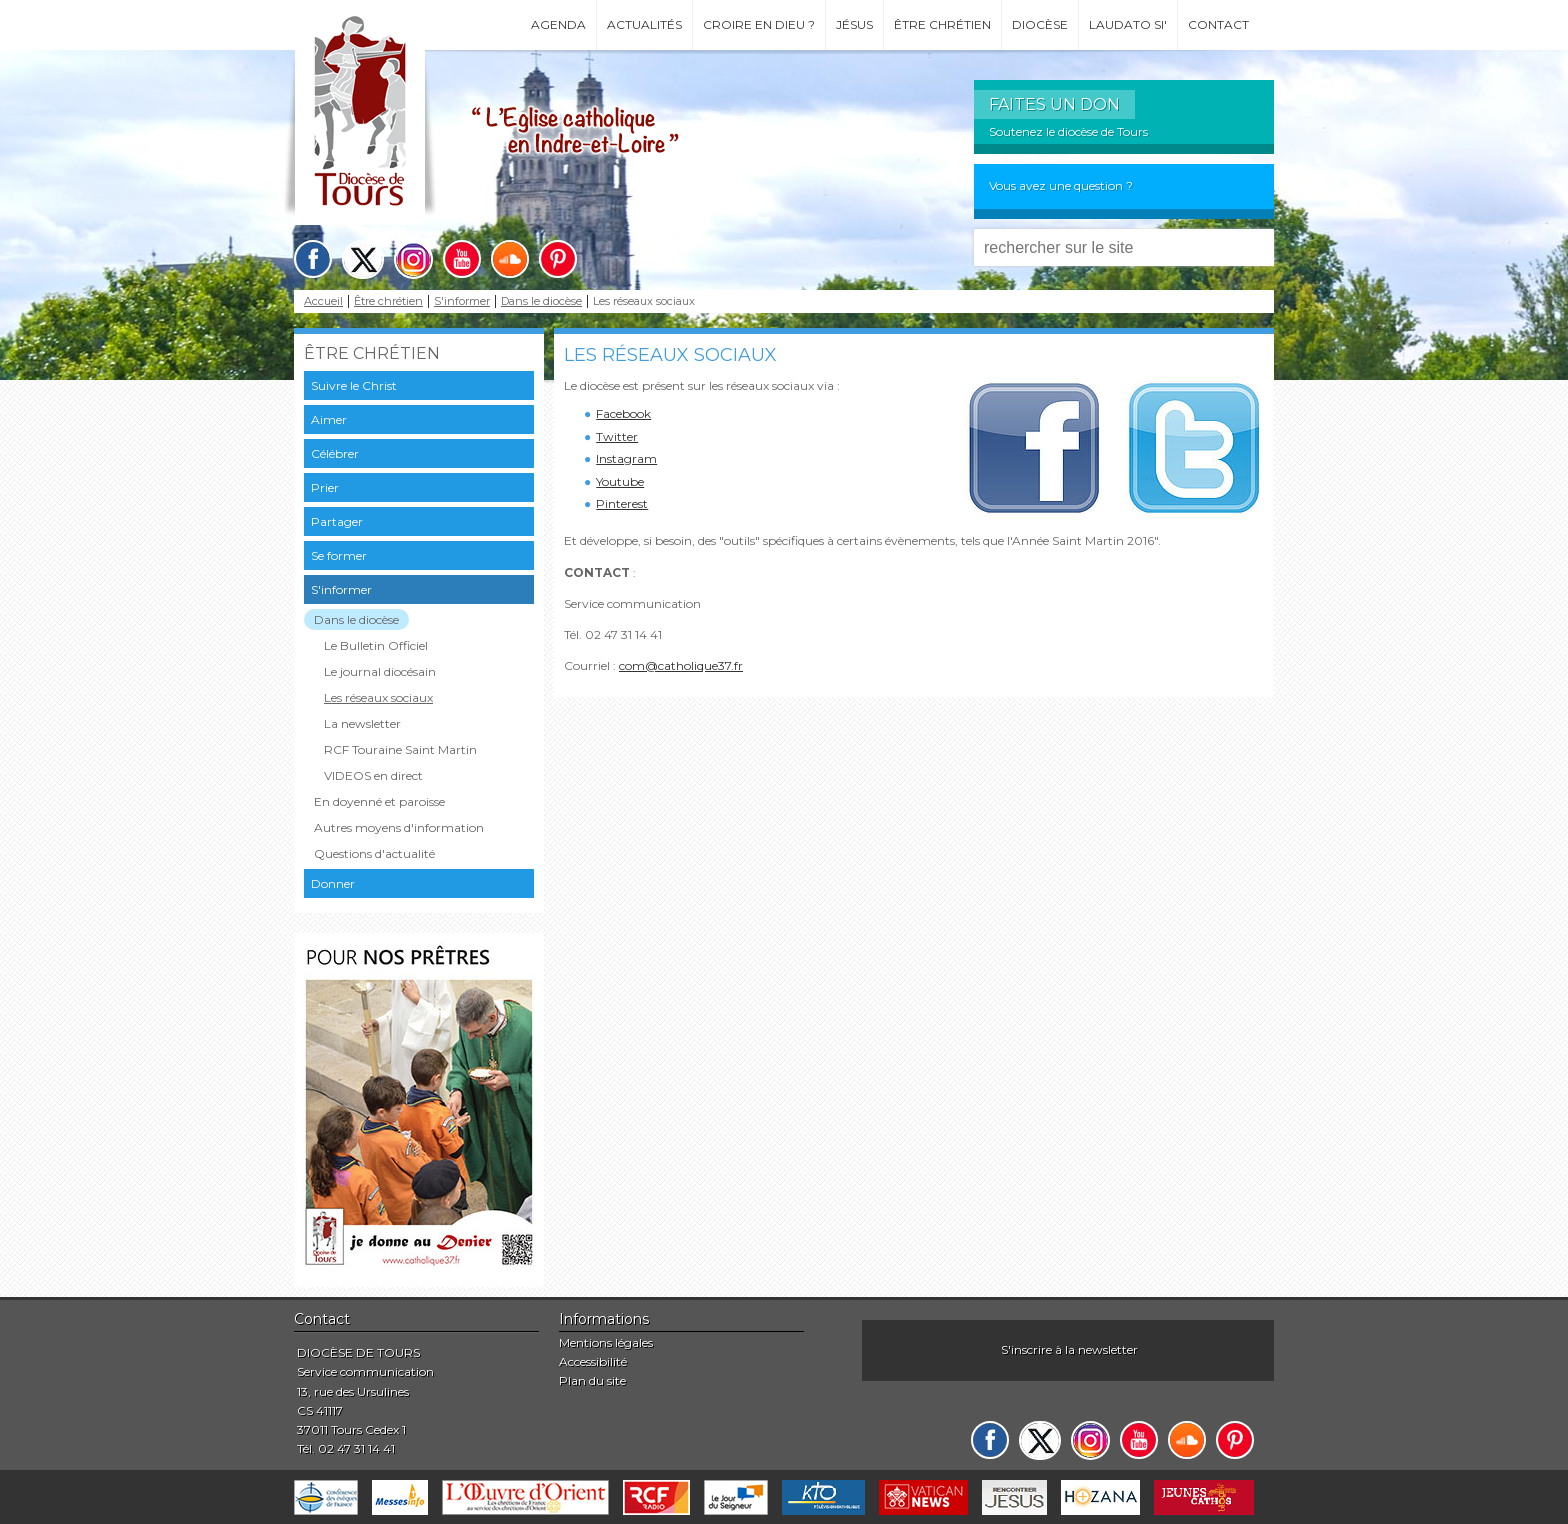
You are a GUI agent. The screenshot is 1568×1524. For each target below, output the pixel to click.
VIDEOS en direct (373, 775)
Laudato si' (1128, 24)
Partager (337, 521)
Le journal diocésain (380, 671)
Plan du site (592, 1380)
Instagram (626, 458)
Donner (333, 883)
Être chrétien (942, 24)
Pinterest (622, 503)
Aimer (329, 419)
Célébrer (335, 453)
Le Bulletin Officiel (376, 645)
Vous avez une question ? (1061, 185)
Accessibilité (593, 1361)
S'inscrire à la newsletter (1069, 1349)
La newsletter (362, 723)
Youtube (620, 481)
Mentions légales (606, 1342)
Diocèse (1040, 24)
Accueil (323, 301)
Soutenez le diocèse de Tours (1068, 131)
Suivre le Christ (354, 385)
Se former (339, 555)
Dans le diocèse (541, 301)
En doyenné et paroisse (379, 801)
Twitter (617, 436)
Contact (1218, 24)
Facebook (623, 413)
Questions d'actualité (374, 853)
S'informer (462, 301)
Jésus (854, 24)
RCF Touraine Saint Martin (400, 749)
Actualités (644, 24)
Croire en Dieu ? (759, 24)
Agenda (558, 24)
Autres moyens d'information (399, 827)
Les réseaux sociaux (378, 697)
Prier (325, 487)
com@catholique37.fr (681, 665)
